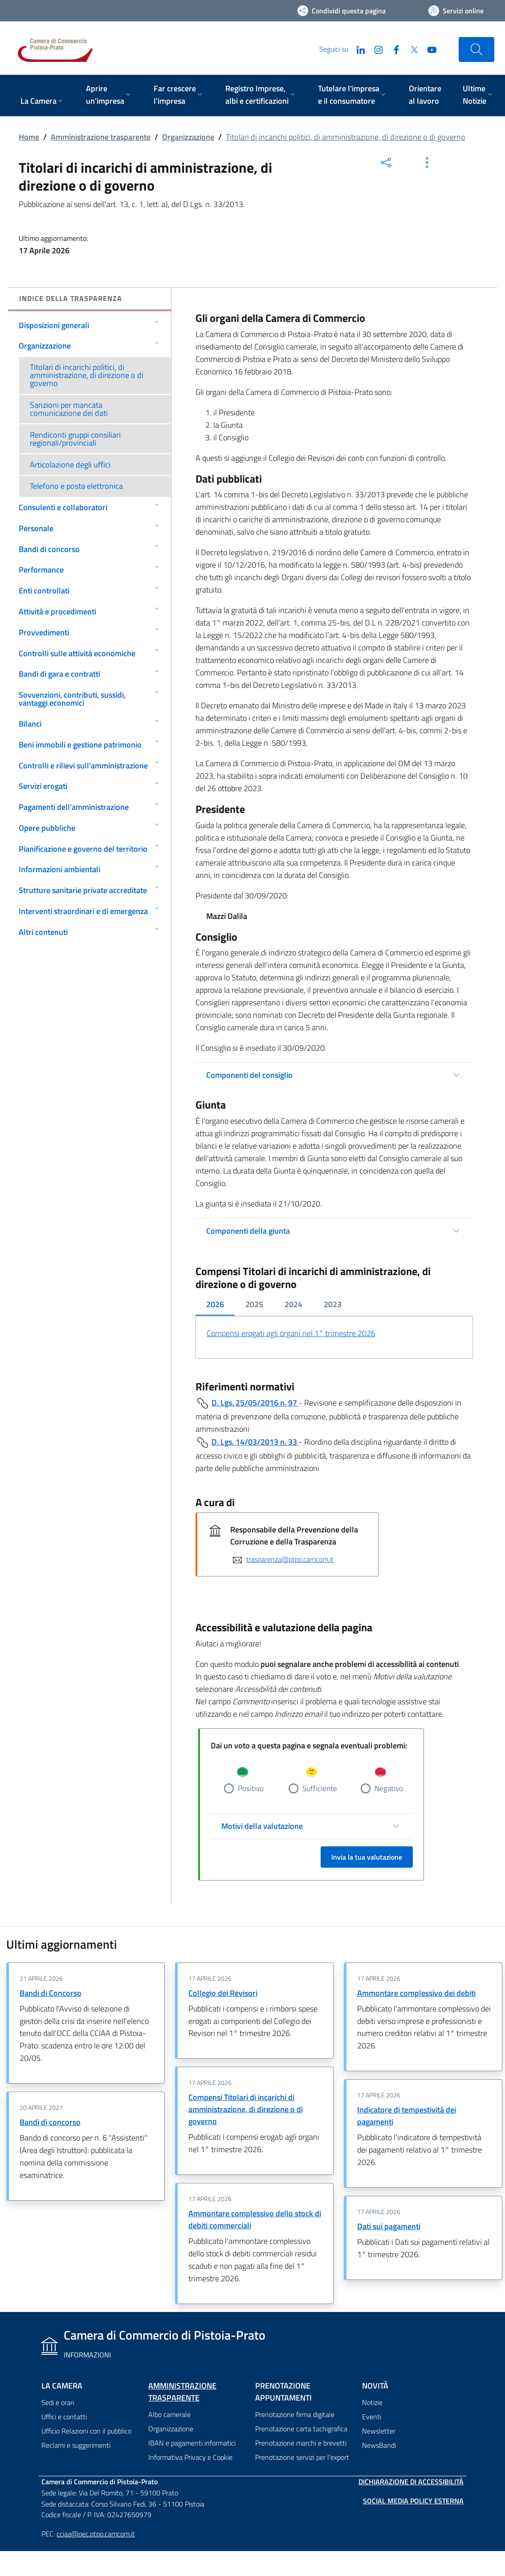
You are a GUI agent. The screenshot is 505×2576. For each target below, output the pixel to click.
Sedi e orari (57, 2402)
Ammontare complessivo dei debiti (416, 1993)
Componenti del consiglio (249, 1075)
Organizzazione (188, 137)
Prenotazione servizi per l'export (302, 2457)
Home (29, 137)
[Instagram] (375, 49)
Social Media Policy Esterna (413, 2500)
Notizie (372, 2402)
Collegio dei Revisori (222, 1993)
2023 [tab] (333, 1304)
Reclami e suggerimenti (75, 2445)
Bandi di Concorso (50, 1993)
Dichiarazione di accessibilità (411, 2481)
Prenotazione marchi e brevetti (300, 2443)
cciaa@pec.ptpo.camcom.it (96, 2534)
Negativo (389, 1788)
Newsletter (378, 2431)
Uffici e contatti (64, 2416)
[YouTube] (428, 49)
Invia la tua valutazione (366, 1857)
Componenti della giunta (248, 1231)
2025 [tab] (254, 1304)
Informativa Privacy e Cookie (190, 2457)
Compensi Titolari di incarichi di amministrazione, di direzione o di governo (245, 2110)
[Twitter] (410, 49)
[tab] (215, 1305)
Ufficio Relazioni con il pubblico (86, 2431)
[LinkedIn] (357, 49)
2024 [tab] (293, 1304)
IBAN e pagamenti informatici (192, 2443)
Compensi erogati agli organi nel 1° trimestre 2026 (291, 1333)
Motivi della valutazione (262, 1826)
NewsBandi (379, 2445)
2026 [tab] (215, 1304)
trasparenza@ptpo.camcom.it (290, 1559)
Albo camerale (169, 2414)
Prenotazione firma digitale (294, 2414)
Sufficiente (320, 1788)
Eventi (371, 2416)
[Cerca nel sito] (476, 49)
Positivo (250, 1788)
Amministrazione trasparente (101, 137)
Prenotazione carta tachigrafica (301, 2428)
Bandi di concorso (50, 2123)
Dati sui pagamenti (388, 2226)
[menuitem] (42, 101)
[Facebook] (393, 49)
